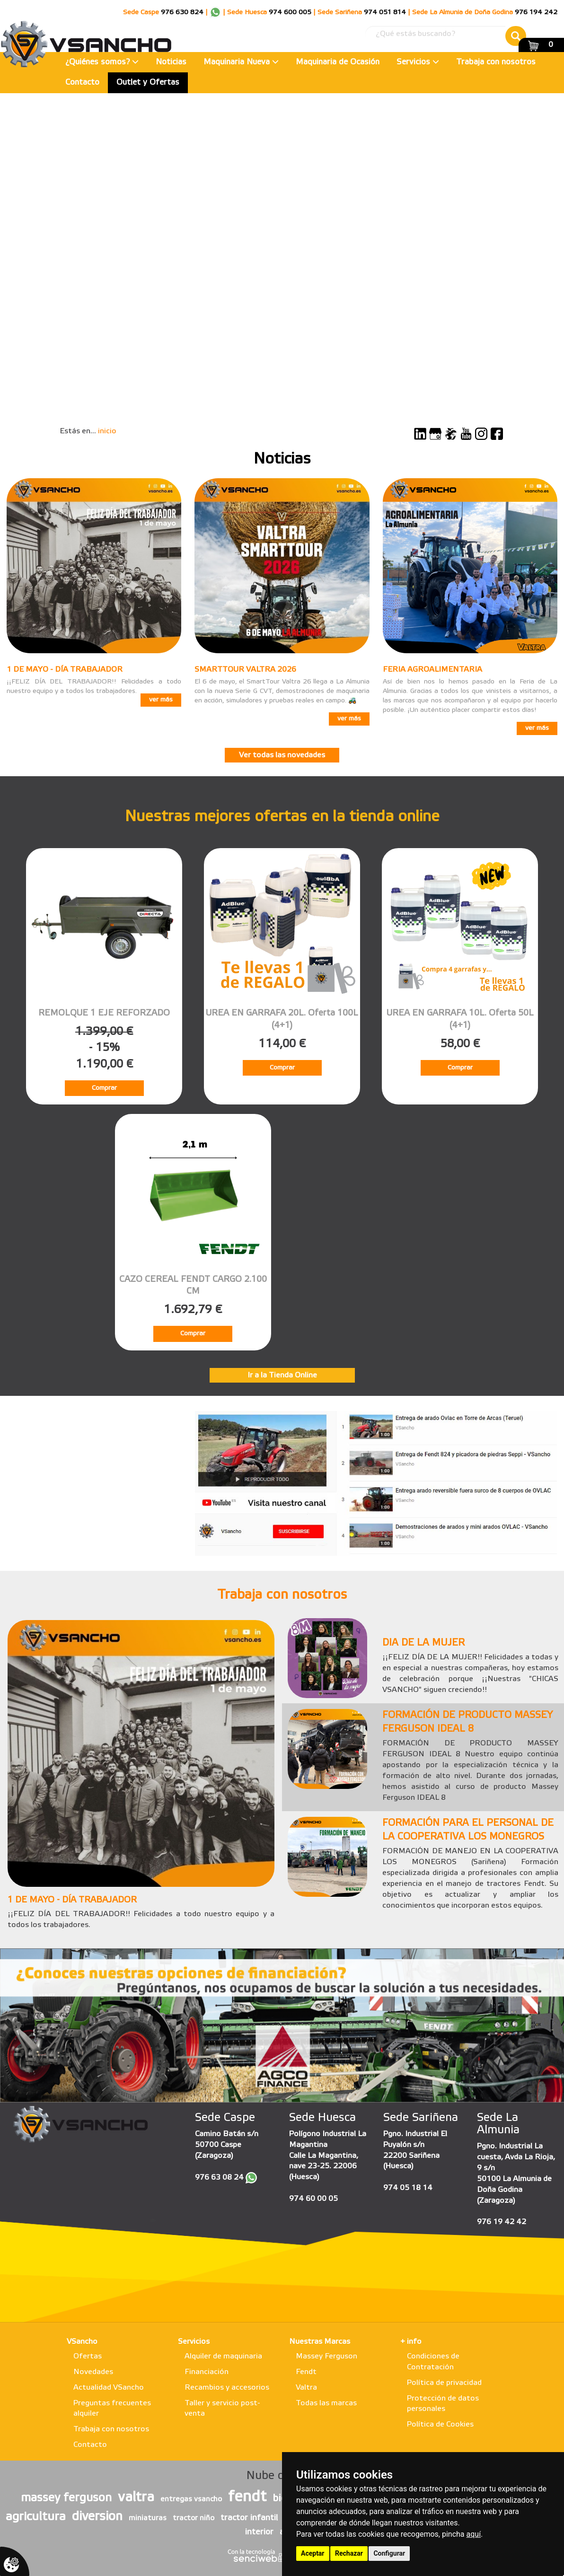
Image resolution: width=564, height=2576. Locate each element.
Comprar (104, 1088)
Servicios (418, 62)
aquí (474, 2534)
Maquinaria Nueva (241, 62)
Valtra (306, 2387)
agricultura (36, 2517)
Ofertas (87, 2356)
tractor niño (193, 2518)
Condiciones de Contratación (433, 2362)
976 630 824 (182, 12)
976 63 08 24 (219, 2177)
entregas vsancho (191, 2499)
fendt (247, 2497)
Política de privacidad (444, 2382)
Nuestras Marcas (319, 2341)
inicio (107, 431)
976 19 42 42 (501, 2222)
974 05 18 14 (407, 2187)
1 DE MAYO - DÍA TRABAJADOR (65, 669)
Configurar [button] (389, 2553)
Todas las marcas (326, 2403)
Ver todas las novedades (282, 755)
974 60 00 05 (313, 2198)
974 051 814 (385, 12)
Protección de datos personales (443, 2404)
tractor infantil (249, 2518)
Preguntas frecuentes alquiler (112, 2409)
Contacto (82, 82)
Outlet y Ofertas (147, 82)
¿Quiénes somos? (102, 62)
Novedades (93, 2371)
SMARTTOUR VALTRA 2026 (245, 669)
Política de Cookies (440, 2424)
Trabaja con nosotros (496, 62)
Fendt (306, 2371)
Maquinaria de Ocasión (337, 62)
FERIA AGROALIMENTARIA (432, 669)
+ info (411, 2341)
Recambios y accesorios (227, 2387)
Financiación (207, 2371)
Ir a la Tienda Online (282, 1375)
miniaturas (148, 2518)
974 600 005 (290, 12)
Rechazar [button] (349, 2553)
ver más (161, 700)
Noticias (171, 62)
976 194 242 (536, 12)
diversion (97, 2517)
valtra (136, 2497)
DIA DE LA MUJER (423, 1643)
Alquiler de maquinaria (223, 2356)
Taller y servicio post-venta (222, 2409)
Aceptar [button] (313, 2553)
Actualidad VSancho (108, 2387)
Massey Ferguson (326, 2356)
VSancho (82, 2341)
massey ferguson (66, 2498)
